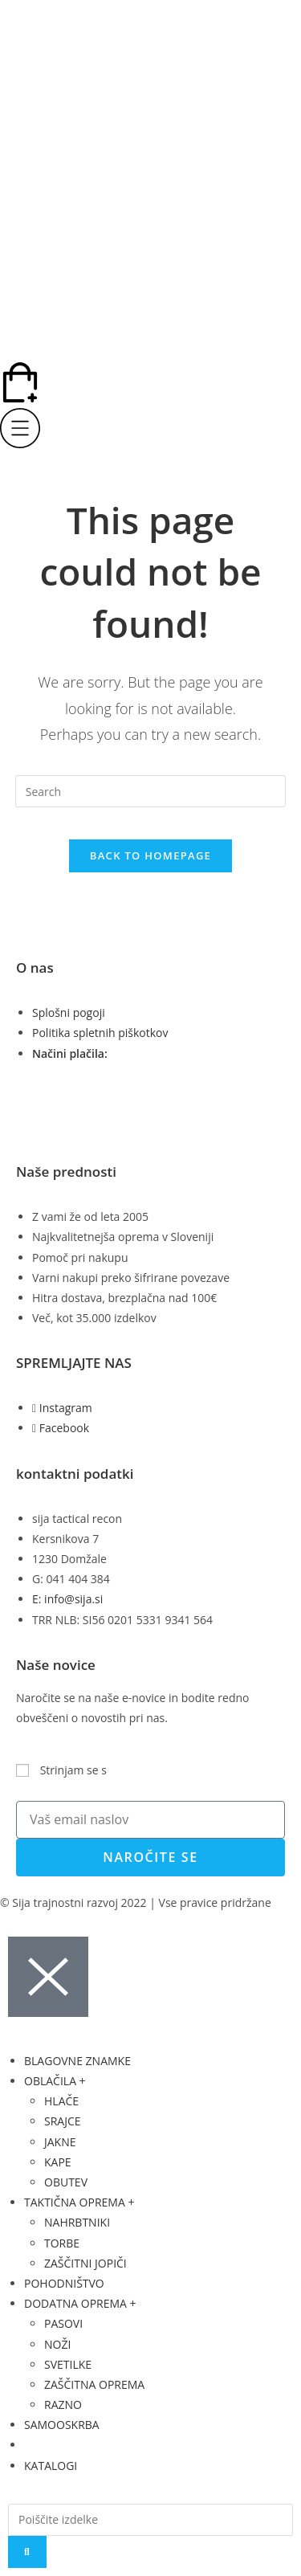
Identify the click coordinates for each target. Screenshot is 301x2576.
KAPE (57, 2162)
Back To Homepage (150, 855)
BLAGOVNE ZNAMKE (77, 2060)
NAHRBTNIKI (77, 2222)
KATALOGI (50, 2465)
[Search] (27, 2552)
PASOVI (63, 2323)
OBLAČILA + (55, 2080)
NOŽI (57, 2344)
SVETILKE (68, 2364)
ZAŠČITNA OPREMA (94, 2384)
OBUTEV (65, 2182)
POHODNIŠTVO (64, 2283)
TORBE (61, 2243)
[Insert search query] (151, 791)
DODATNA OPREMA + (80, 2303)
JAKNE (60, 2141)
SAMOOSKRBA (62, 2424)
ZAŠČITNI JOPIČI (85, 2263)
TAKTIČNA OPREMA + (79, 2202)
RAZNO (63, 2404)
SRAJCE (62, 2121)
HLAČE (61, 2101)
